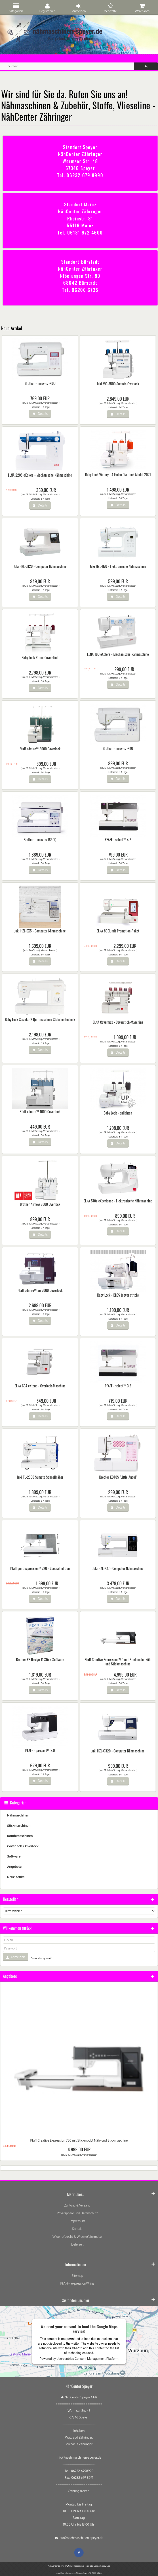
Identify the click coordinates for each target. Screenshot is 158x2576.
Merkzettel (110, 8)
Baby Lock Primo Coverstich (40, 657)
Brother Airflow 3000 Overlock (40, 1204)
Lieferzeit (77, 2244)
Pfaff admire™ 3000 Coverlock (40, 748)
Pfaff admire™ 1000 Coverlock (40, 1111)
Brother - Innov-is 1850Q (40, 839)
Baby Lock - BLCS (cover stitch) (118, 1295)
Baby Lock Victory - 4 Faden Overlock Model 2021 (118, 474)
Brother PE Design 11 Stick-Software (40, 1659)
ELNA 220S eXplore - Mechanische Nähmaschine (40, 475)
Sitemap (77, 2275)
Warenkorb (142, 8)
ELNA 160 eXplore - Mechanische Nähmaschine (118, 654)
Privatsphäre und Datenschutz (77, 2213)
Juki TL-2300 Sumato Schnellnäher (40, 1477)
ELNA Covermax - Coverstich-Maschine (118, 1022)
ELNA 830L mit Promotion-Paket (118, 931)
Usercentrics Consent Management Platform (87, 2358)
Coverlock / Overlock (22, 1846)
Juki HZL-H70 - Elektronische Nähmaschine (118, 566)
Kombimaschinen (20, 1836)
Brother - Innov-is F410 (118, 748)
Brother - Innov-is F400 (40, 383)
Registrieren (47, 8)
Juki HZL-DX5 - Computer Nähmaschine (40, 931)
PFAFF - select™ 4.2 (118, 839)
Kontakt (77, 2229)
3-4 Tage (45, 407)
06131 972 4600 (85, 232)
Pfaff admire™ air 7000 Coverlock (40, 1290)
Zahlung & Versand (77, 2205)
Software (14, 1856)
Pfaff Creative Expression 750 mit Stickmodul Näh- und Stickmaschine (118, 1662)
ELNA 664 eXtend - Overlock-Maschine (40, 1386)
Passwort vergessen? (41, 1958)
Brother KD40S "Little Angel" (118, 1477)
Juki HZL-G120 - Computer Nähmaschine (40, 566)
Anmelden (79, 8)
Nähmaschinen (18, 1815)
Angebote (14, 1866)
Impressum (77, 2221)
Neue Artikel (16, 1877)
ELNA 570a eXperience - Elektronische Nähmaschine (118, 1201)
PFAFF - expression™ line (77, 2283)
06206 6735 (85, 289)
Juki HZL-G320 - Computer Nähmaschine (118, 1751)
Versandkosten (50, 402)
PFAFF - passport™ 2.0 (40, 1750)
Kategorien (16, 8)
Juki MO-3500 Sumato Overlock (118, 383)
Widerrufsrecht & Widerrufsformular (77, 2236)
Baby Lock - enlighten (118, 1113)
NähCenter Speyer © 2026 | (61, 2566)
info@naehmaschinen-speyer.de (81, 2538)
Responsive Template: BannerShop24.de (92, 2566)
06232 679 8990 (85, 175)
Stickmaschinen (18, 1825)
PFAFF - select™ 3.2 (118, 1386)
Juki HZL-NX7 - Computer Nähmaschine (118, 1568)
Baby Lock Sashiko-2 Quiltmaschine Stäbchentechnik (40, 1019)
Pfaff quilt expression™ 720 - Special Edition (40, 1568)
